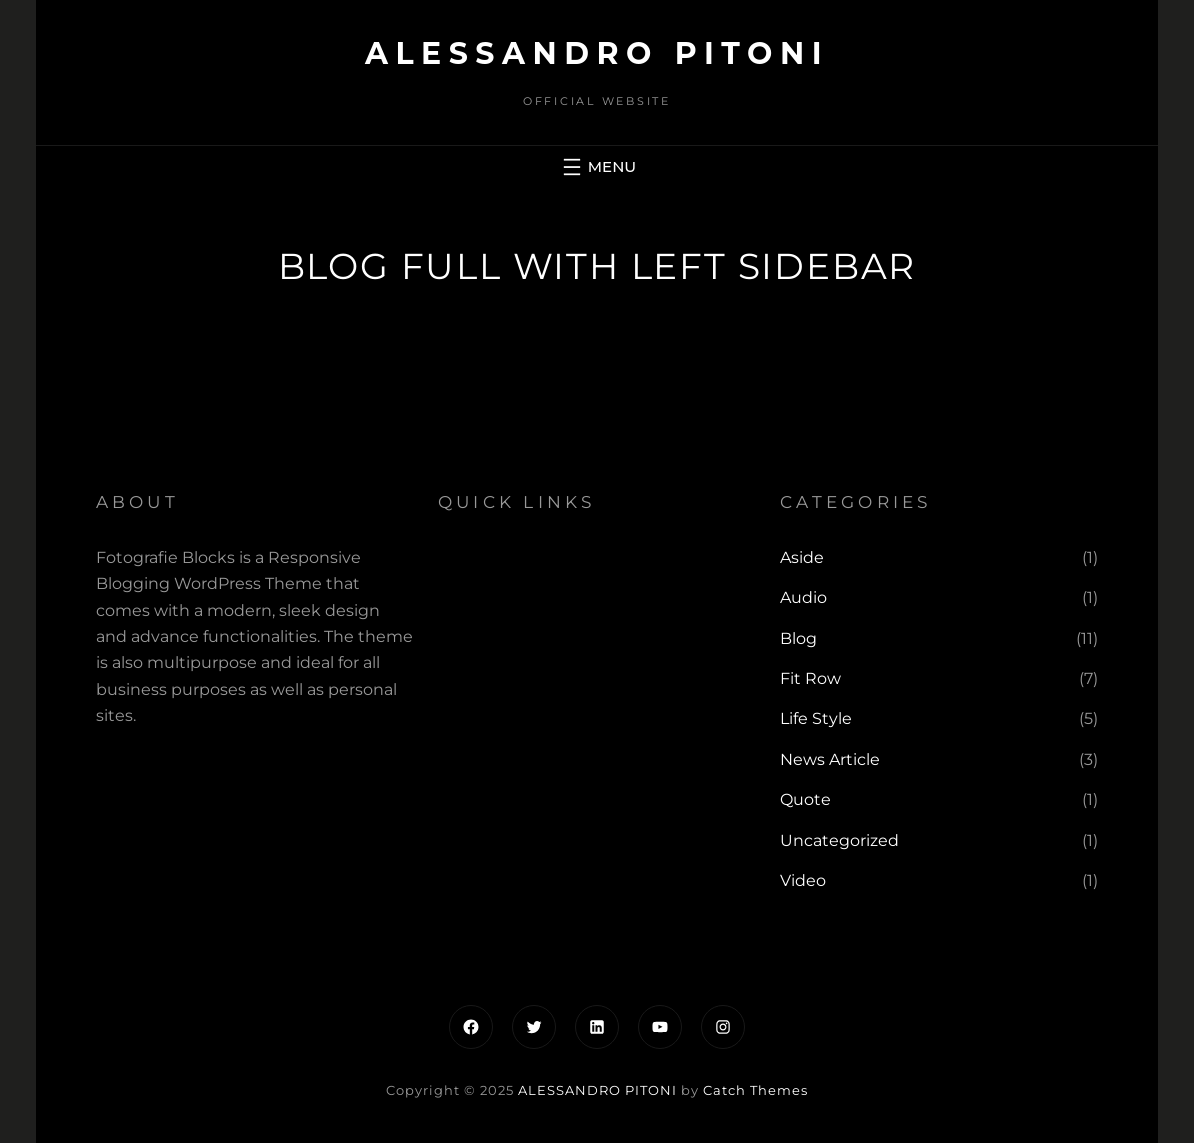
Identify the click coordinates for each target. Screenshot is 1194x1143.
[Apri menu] (597, 167)
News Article (830, 759)
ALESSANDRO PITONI (597, 53)
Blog (798, 638)
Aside (802, 557)
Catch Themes (755, 1090)
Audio (803, 597)
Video (803, 880)
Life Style (816, 718)
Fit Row (810, 678)
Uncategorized (839, 840)
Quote (805, 799)
